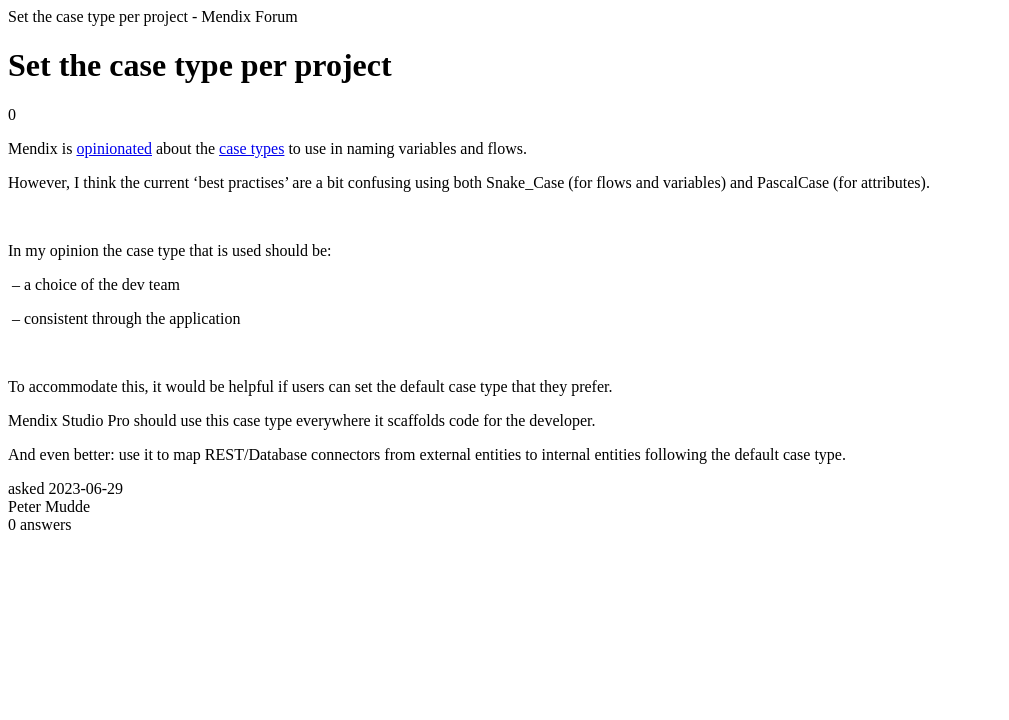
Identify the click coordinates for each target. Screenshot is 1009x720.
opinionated (114, 148)
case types (251, 148)
